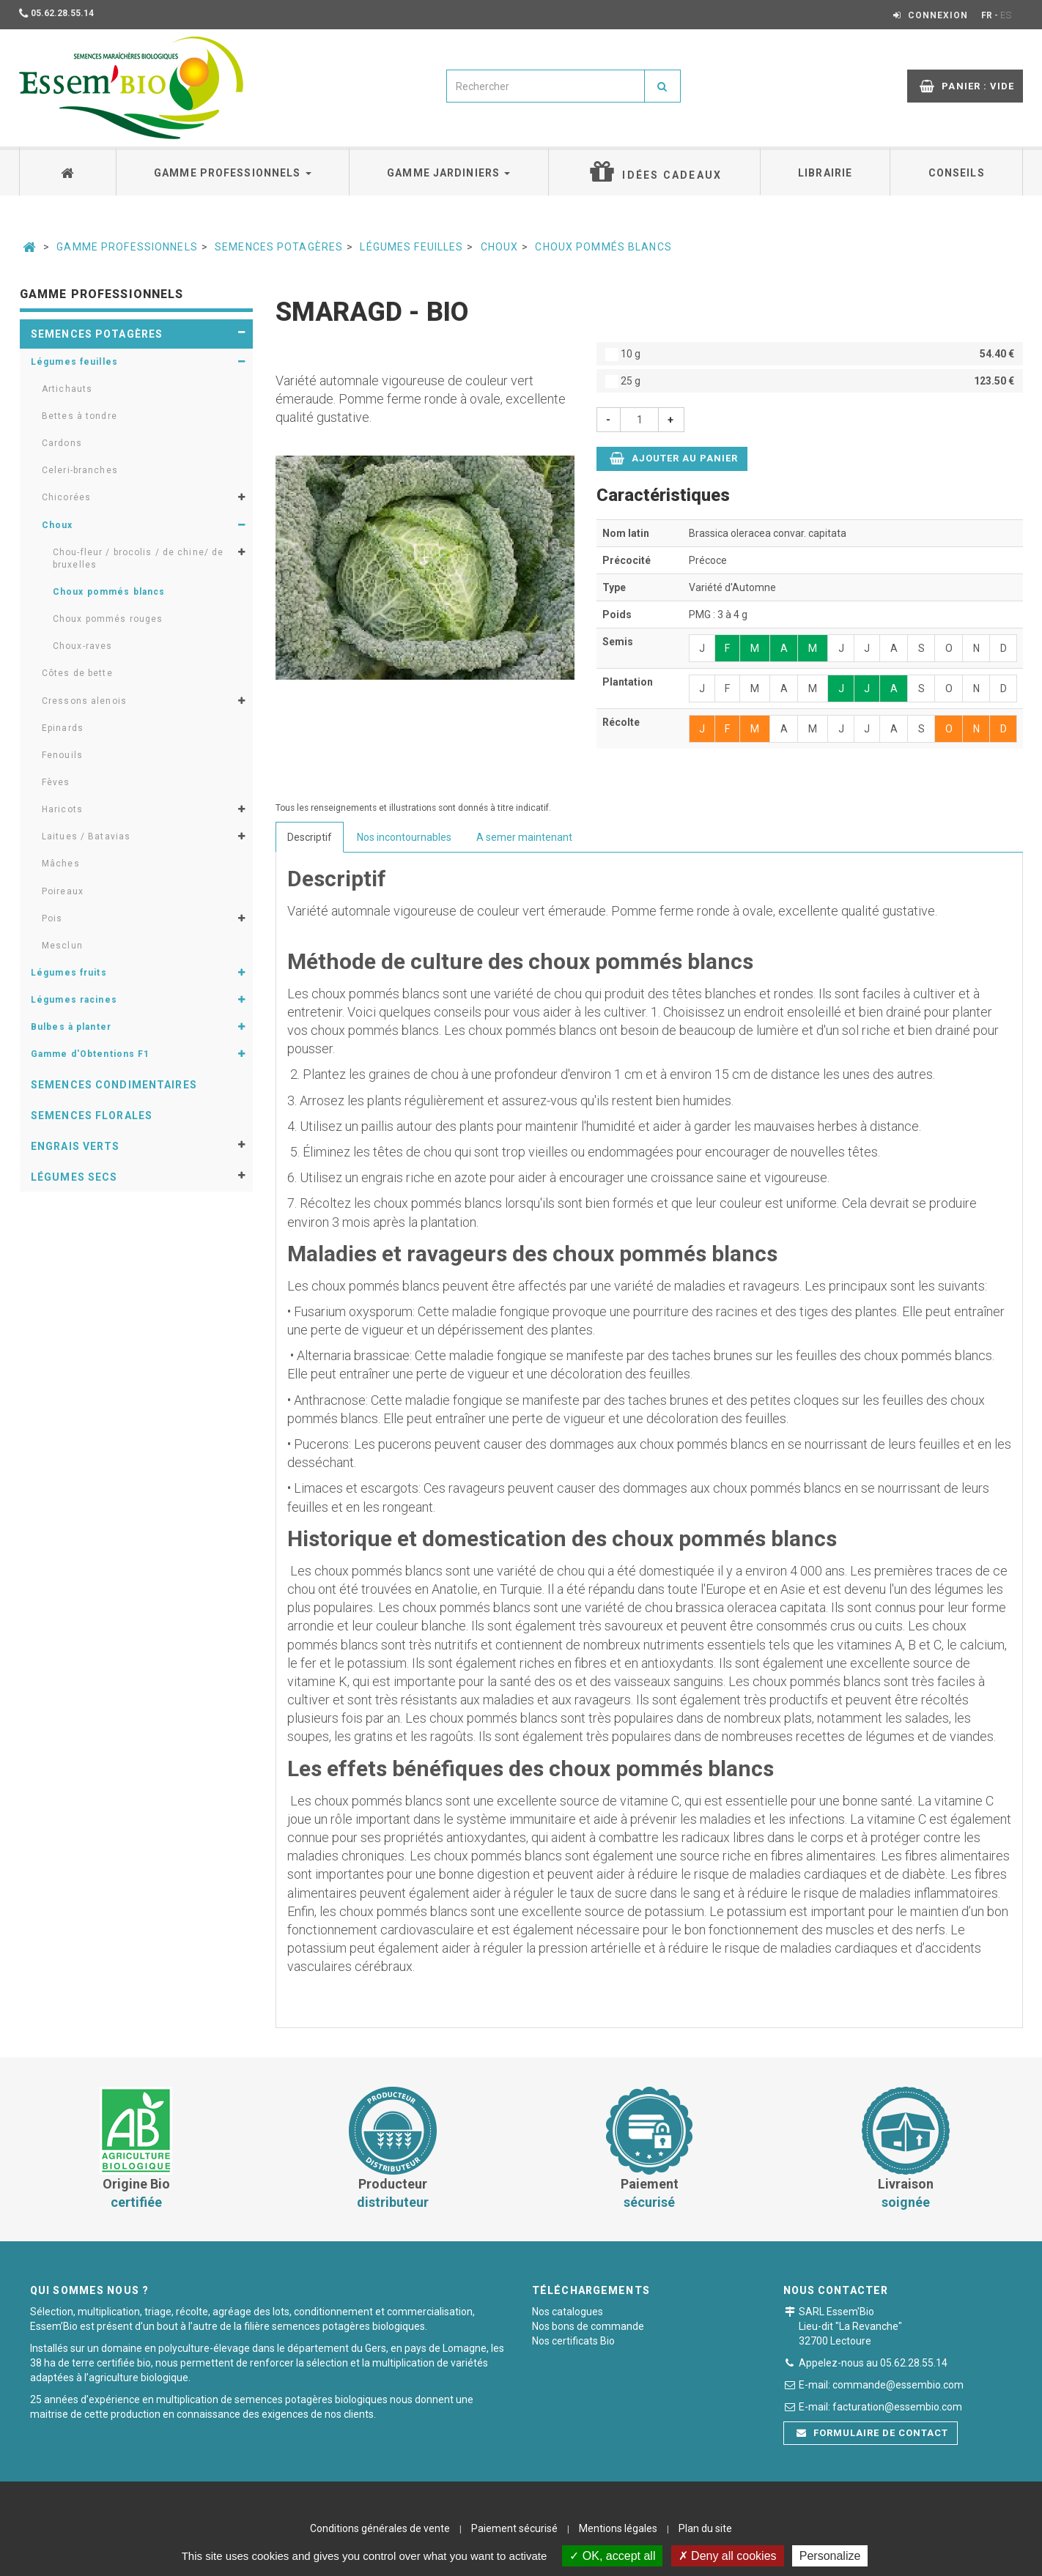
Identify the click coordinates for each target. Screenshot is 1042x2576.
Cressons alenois (84, 701)
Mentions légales (618, 2528)
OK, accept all (612, 2556)
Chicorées (66, 497)
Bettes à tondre (79, 416)
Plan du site (705, 2528)
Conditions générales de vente (380, 2528)
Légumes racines (74, 1000)
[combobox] (545, 86)
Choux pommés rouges (108, 619)
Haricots (62, 809)
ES (1006, 15)
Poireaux (63, 891)
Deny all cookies (728, 2556)
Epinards (63, 728)
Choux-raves (82, 646)
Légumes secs (74, 1177)
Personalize (830, 2556)
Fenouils (62, 755)
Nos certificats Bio (573, 2341)
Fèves (56, 782)
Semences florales (91, 1115)
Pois (52, 918)
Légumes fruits (69, 973)
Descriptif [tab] (309, 837)
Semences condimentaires (114, 1085)
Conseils (956, 173)
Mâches (61, 863)
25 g (810, 381)
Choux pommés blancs (603, 247)
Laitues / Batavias (86, 836)
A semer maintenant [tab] (524, 837)
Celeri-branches (80, 470)
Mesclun (62, 945)
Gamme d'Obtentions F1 (90, 1054)
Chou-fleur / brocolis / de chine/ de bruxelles (138, 558)
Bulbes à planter (71, 1027)
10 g (810, 353)
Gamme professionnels (232, 173)
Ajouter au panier (674, 458)
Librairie (825, 173)
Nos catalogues (567, 2311)
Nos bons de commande (588, 2326)
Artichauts (67, 389)
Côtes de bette (77, 673)
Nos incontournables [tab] (404, 837)
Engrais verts (75, 1146)
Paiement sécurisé (514, 2528)
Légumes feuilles (411, 247)
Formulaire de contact (873, 2432)
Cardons (62, 443)
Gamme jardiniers (448, 173)
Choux (500, 247)
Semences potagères (279, 247)
